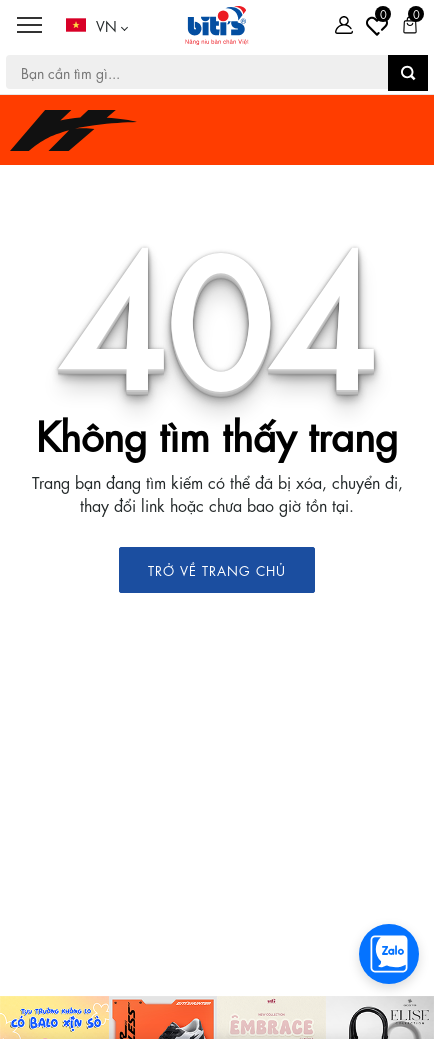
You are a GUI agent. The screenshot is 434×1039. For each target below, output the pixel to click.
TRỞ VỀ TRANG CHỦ (217, 569)
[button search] (408, 73)
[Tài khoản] (344, 25)
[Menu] (29, 25)
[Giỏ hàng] (410, 25)
